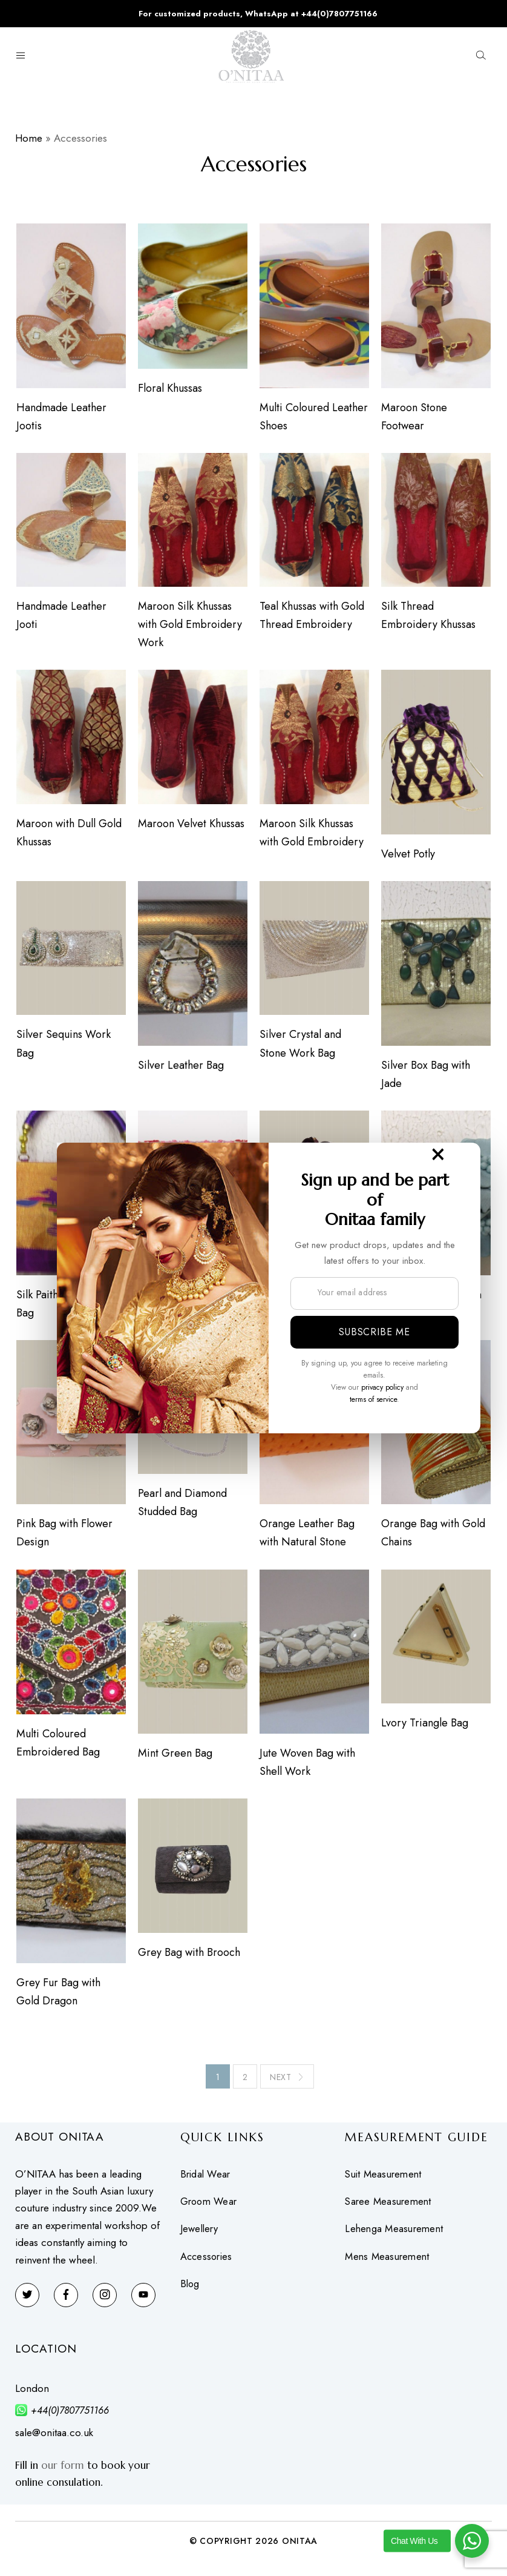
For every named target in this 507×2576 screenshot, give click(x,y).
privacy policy (382, 1387)
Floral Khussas (169, 389)
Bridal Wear (207, 2180)
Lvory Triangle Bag (425, 1727)
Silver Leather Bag (180, 1068)
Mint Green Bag (174, 1758)
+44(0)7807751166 (70, 2416)
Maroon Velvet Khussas (190, 825)
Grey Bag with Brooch (188, 1958)
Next (287, 2083)
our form (62, 2471)
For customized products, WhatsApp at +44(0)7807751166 (258, 13)
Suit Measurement (385, 2180)
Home (28, 138)
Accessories (207, 2262)
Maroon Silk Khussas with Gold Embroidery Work (189, 625)
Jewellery (200, 2235)
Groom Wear (210, 2207)
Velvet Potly (409, 856)
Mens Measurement (389, 2262)
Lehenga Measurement (396, 2235)
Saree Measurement (390, 2207)
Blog (190, 2290)
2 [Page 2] (245, 2083)
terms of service (373, 1399)
